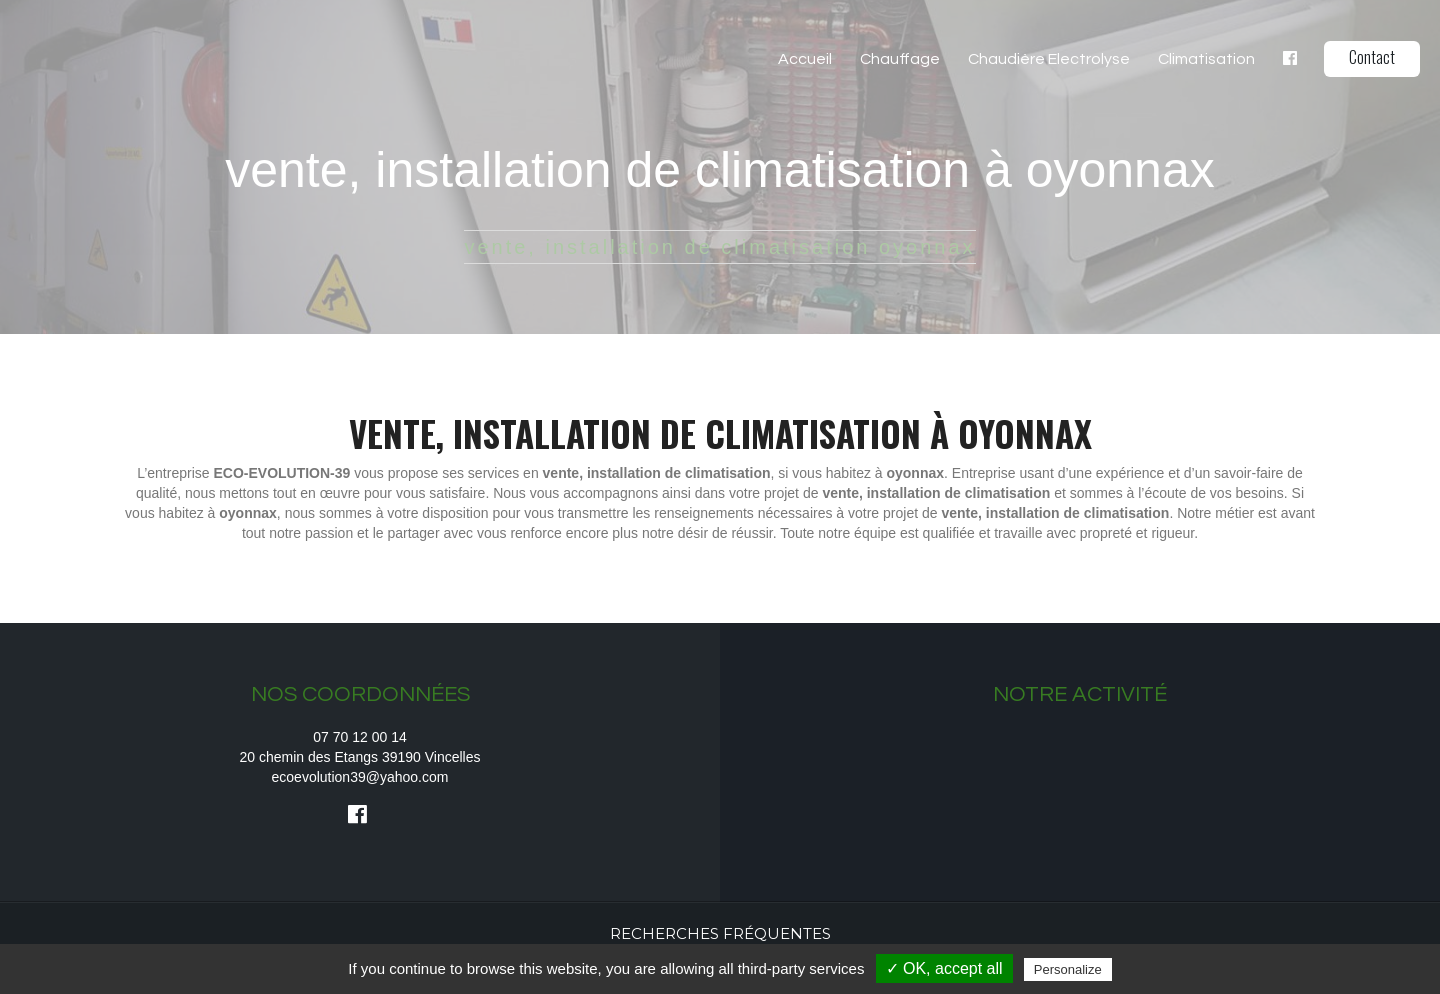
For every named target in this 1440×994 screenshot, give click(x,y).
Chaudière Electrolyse (1049, 59)
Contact (1372, 57)
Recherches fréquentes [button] (720, 933)
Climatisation (1206, 59)
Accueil (805, 59)
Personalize (1068, 969)
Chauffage (900, 59)
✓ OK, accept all (944, 968)
